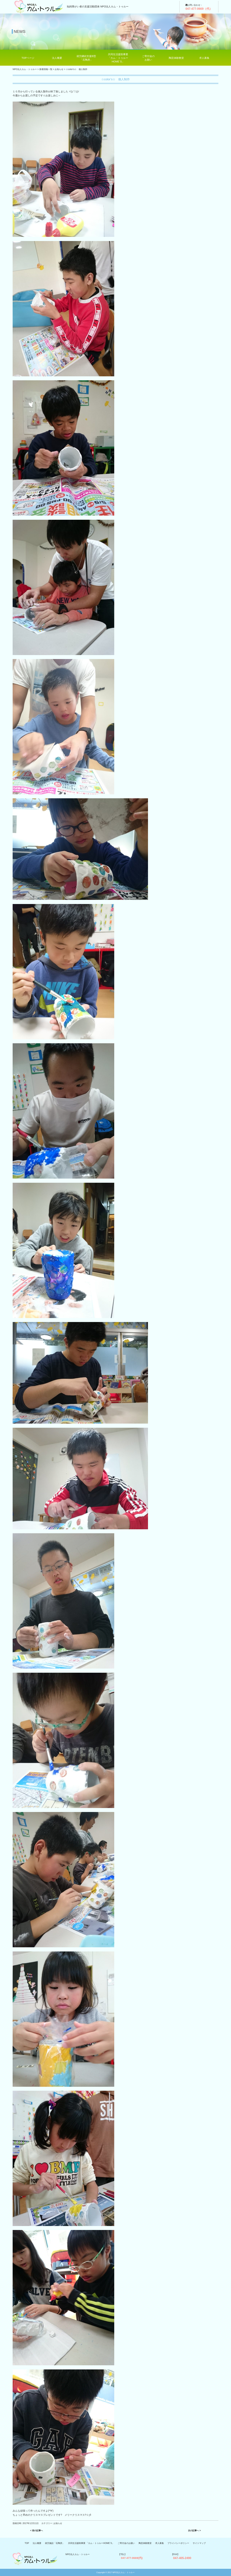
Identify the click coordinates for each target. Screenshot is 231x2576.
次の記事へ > (194, 2530)
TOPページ (27, 57)
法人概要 (57, 57)
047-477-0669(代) (130, 2557)
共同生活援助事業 (118, 58)
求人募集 (204, 57)
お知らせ (57, 2523)
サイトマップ (199, 2543)
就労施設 (54, 2543)
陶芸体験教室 (176, 57)
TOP (27, 2543)
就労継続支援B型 (86, 58)
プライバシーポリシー (178, 2543)
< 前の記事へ (36, 2530)
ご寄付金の (148, 58)
